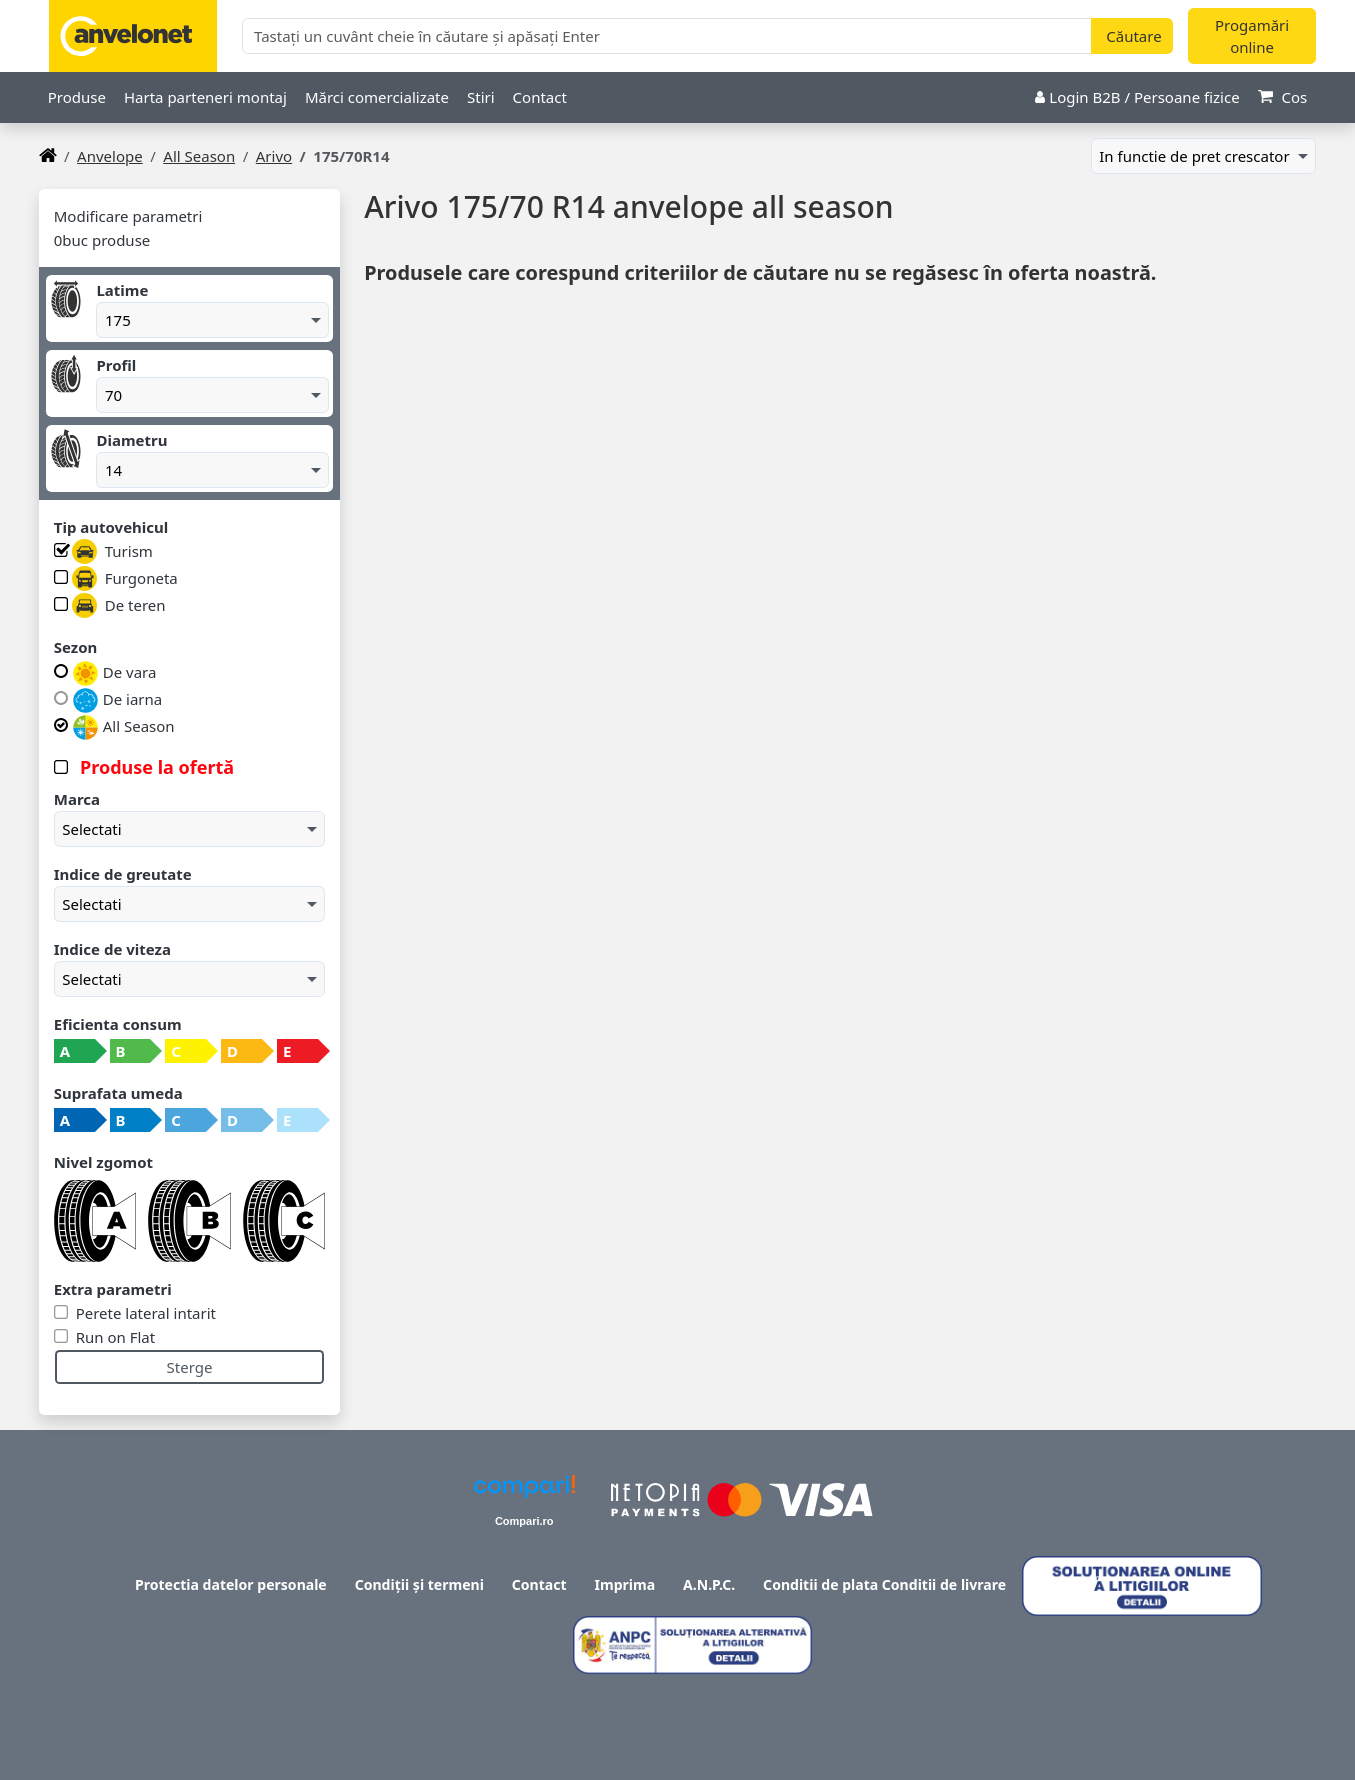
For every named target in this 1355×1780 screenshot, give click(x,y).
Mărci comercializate (377, 97)
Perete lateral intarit (144, 1313)
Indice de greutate (123, 874)
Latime (122, 290)
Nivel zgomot (103, 1162)
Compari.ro (524, 1521)
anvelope (110, 156)
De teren (119, 605)
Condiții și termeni (419, 1584)
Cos (1283, 97)
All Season (199, 156)
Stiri (481, 97)
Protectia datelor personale (231, 1584)
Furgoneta (125, 578)
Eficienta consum (118, 1024)
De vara (115, 673)
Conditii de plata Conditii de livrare (884, 1584)
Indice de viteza (112, 949)
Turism (112, 551)
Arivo (274, 156)
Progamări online (1252, 36)
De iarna (117, 700)
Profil (116, 365)
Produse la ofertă (154, 767)
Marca (77, 799)
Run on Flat (113, 1337)
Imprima (625, 1584)
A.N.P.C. (709, 1584)
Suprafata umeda (118, 1093)
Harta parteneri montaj (205, 97)
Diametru (131, 440)
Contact (540, 97)
